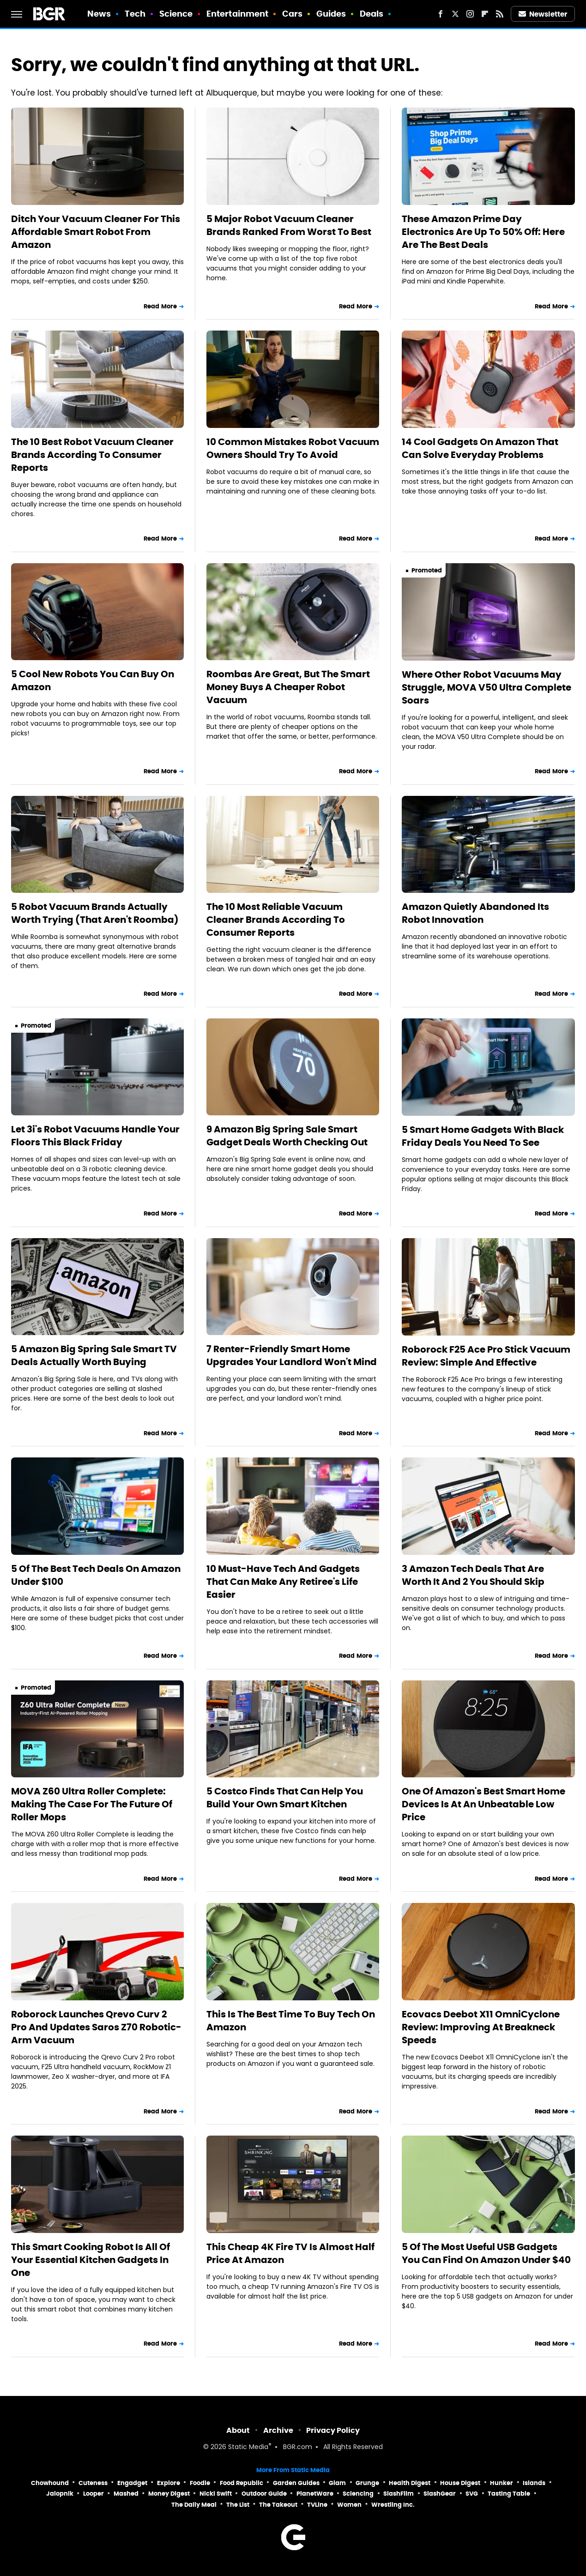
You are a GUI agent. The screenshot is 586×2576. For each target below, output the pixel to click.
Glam (337, 2483)
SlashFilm (398, 2494)
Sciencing (358, 2494)
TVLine (317, 2505)
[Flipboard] (485, 14)
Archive (278, 2430)
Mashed (126, 2494)
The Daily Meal (194, 2505)
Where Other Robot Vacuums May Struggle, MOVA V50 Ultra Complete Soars (486, 687)
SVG (471, 2494)
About (238, 2430)
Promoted (426, 570)
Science (176, 13)
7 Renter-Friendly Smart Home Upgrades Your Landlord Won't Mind (291, 1355)
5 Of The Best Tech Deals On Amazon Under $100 (96, 1575)
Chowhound (50, 2483)
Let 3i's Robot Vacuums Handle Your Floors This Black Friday (95, 1135)
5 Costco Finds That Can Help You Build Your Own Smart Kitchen (284, 1797)
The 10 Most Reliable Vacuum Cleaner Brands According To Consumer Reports (275, 920)
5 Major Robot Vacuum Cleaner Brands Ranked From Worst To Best (288, 225)
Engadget (132, 2483)
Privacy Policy (333, 2430)
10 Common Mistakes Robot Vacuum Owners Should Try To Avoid (292, 448)
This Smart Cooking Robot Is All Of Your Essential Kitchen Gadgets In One (90, 2260)
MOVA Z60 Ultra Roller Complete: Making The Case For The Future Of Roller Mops (91, 1804)
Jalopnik (59, 2494)
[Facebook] (440, 14)
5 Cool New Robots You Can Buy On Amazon (92, 680)
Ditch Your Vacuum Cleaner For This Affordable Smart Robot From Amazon (95, 232)
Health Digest (409, 2483)
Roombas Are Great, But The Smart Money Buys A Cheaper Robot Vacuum (288, 687)
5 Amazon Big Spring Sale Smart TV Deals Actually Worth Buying (94, 1355)
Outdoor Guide (264, 2494)
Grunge (367, 2483)
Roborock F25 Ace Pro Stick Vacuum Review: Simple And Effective (486, 1355)
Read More (160, 306)
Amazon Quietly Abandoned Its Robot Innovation (475, 913)
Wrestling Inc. (393, 2505)
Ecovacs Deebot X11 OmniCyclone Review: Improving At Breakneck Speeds (481, 2027)
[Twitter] (455, 14)
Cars (292, 13)
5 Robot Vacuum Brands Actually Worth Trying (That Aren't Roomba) (95, 913)
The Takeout (278, 2505)
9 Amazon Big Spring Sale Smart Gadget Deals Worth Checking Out (287, 1135)
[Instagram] (470, 14)
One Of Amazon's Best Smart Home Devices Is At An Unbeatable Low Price (483, 1804)
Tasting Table (509, 2494)
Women (349, 2505)
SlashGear (439, 2494)
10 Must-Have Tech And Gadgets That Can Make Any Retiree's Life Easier (283, 1582)
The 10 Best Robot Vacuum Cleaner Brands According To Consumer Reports (92, 455)
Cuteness (93, 2483)
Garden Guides (296, 2483)
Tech (135, 13)
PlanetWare (314, 2494)
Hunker (501, 2483)
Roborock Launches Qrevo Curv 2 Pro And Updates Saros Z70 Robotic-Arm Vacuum (96, 2027)
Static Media (248, 2447)
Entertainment (237, 13)
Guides (331, 13)
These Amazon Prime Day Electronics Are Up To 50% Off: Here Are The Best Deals (483, 232)
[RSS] (499, 14)
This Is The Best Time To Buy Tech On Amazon (290, 2020)
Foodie (200, 2483)
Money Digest (169, 2494)
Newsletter (543, 14)
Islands (534, 2483)
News (99, 13)
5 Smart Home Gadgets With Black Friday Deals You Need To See (483, 1136)
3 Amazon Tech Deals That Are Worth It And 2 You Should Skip (473, 1575)
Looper (93, 2494)
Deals (372, 13)
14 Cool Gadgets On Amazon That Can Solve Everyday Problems (480, 448)
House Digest (460, 2483)
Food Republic (241, 2483)
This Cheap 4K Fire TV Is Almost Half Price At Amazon (290, 2253)
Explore (168, 2483)
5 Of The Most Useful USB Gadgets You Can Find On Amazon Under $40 (486, 2253)
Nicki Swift (215, 2494)
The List (237, 2505)
